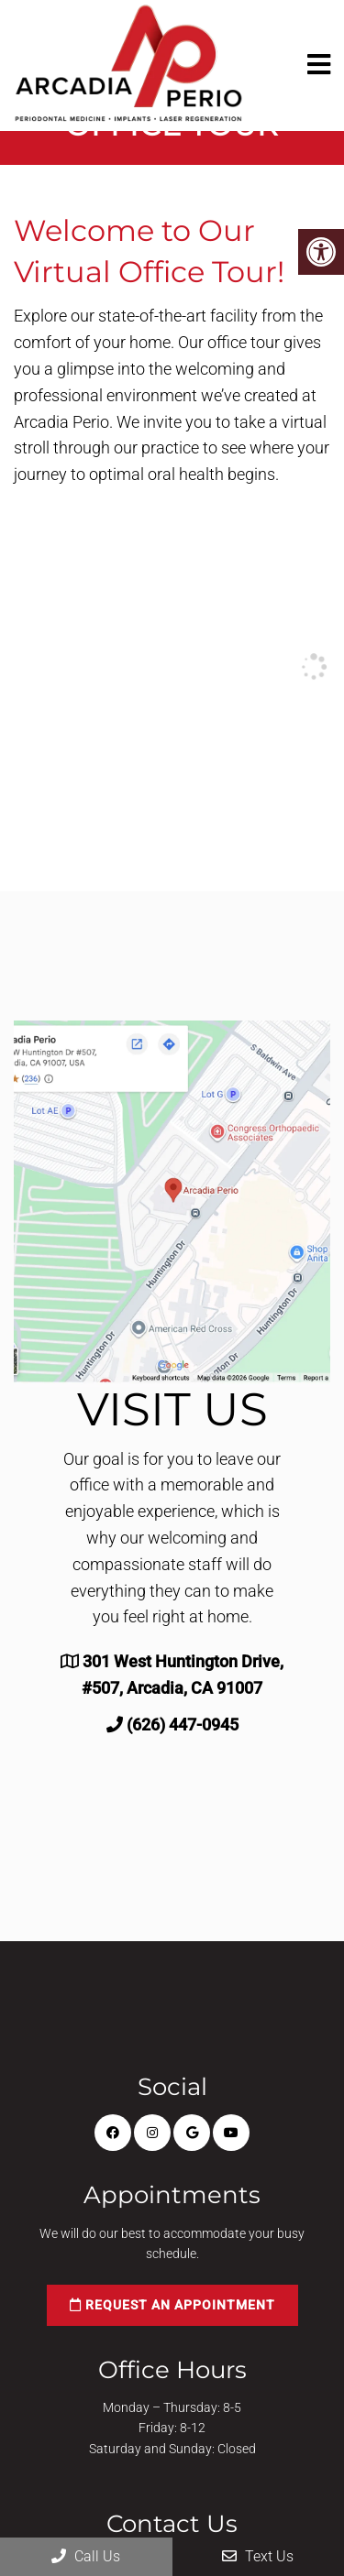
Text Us (258, 2556)
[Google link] (191, 2132)
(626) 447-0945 (183, 1724)
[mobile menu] (318, 65)
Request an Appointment (172, 2305)
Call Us (85, 2556)
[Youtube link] (231, 2132)
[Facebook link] (112, 2132)
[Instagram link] (152, 2132)
